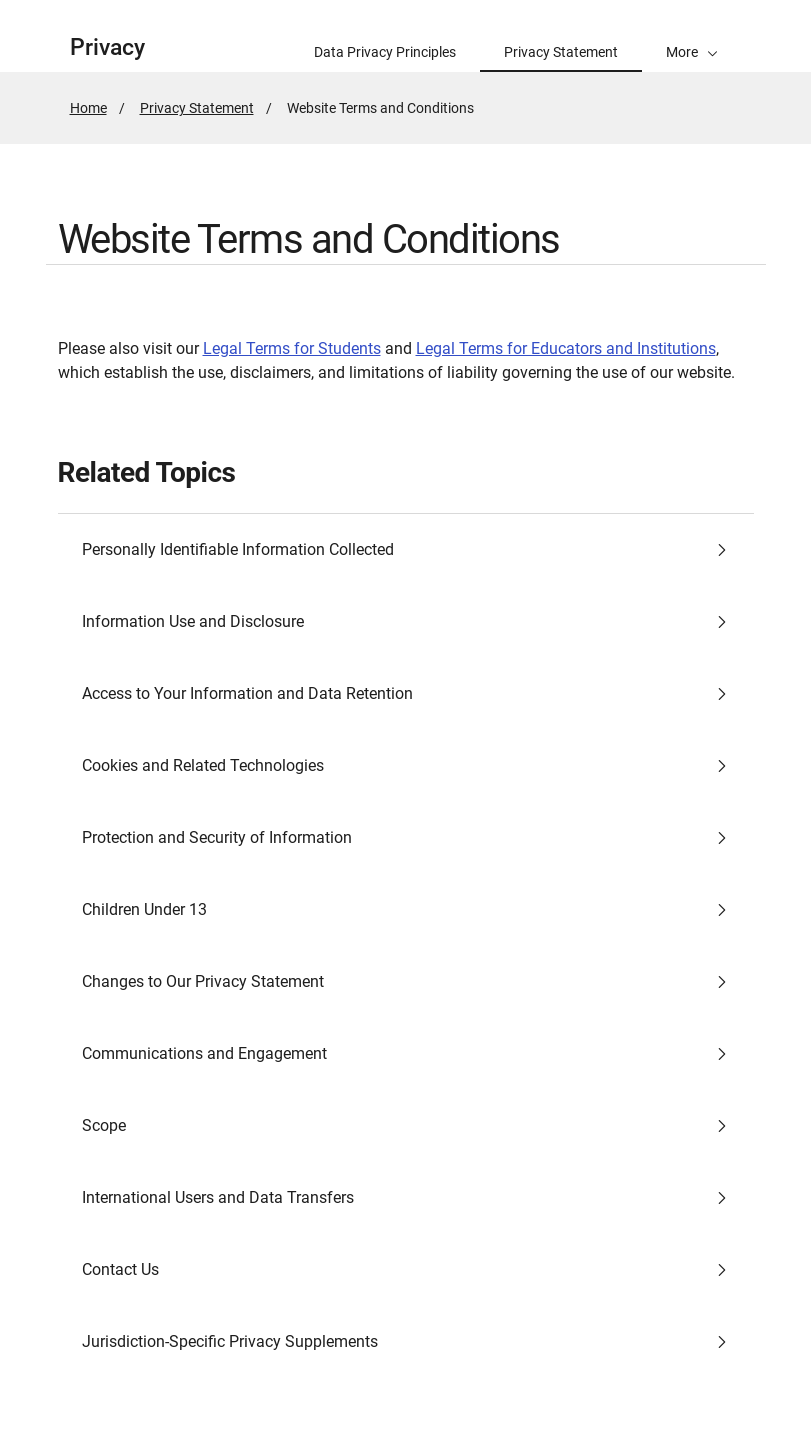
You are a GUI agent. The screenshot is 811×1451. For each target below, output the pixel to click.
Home (88, 108)
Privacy (107, 47)
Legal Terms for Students (292, 348)
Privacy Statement (197, 108)
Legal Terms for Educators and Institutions (566, 348)
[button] (692, 36)
